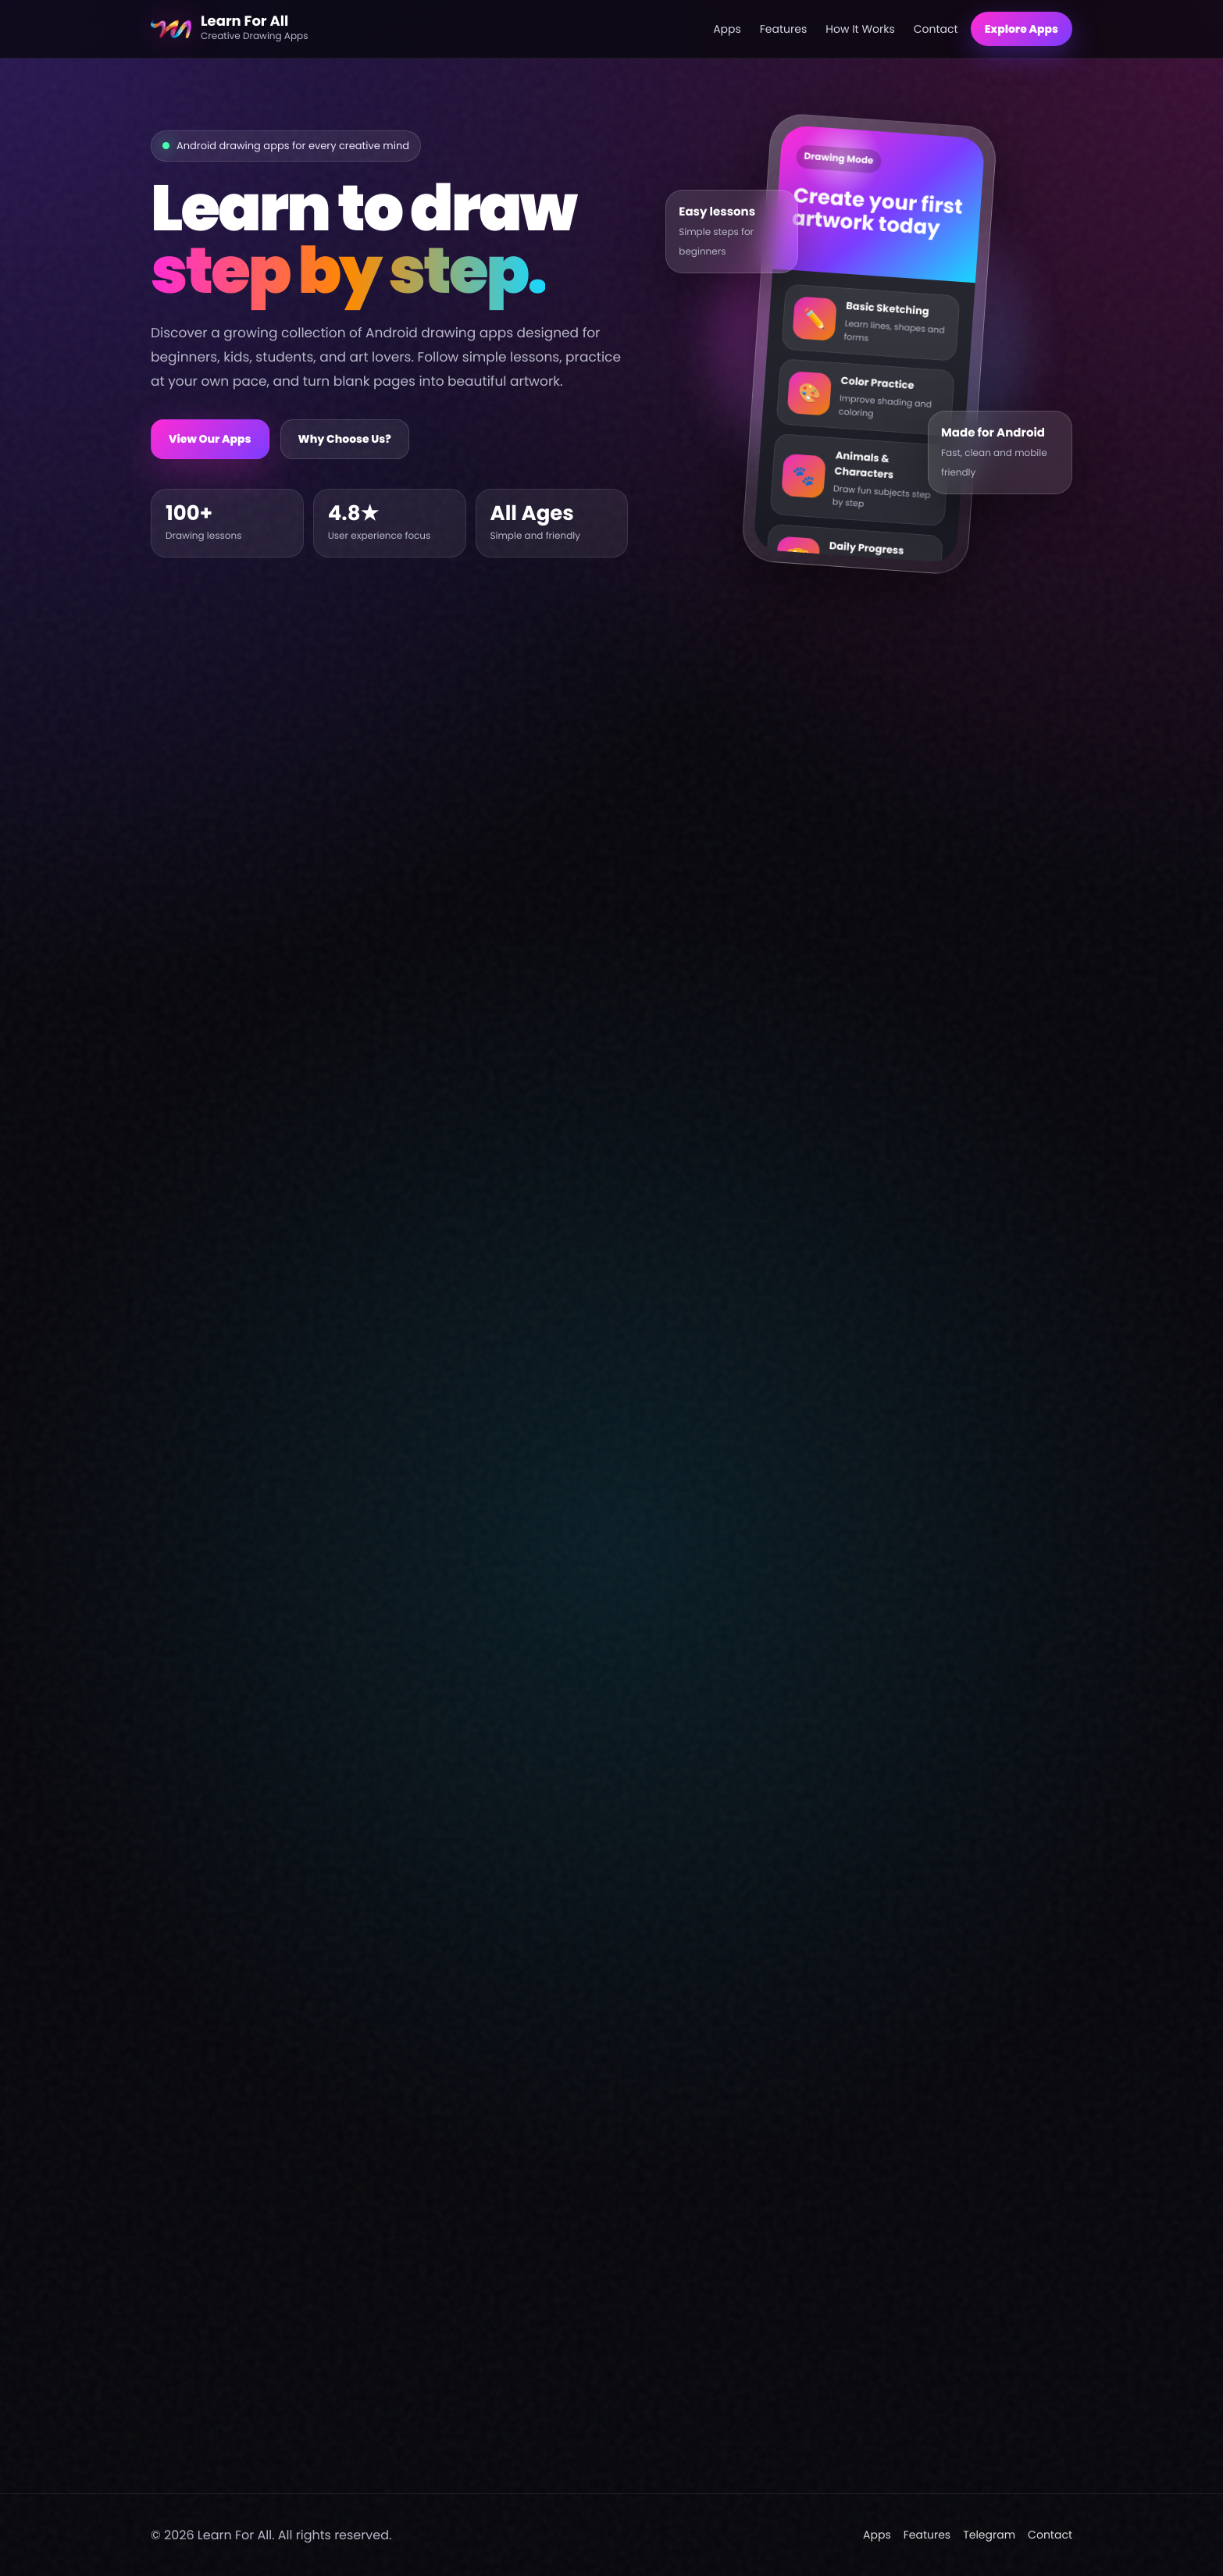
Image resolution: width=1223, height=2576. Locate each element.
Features (783, 29)
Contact (936, 29)
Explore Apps (1021, 29)
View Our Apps (210, 439)
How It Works (860, 29)
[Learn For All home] (426, 29)
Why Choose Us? (344, 439)
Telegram (989, 2534)
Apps (727, 29)
